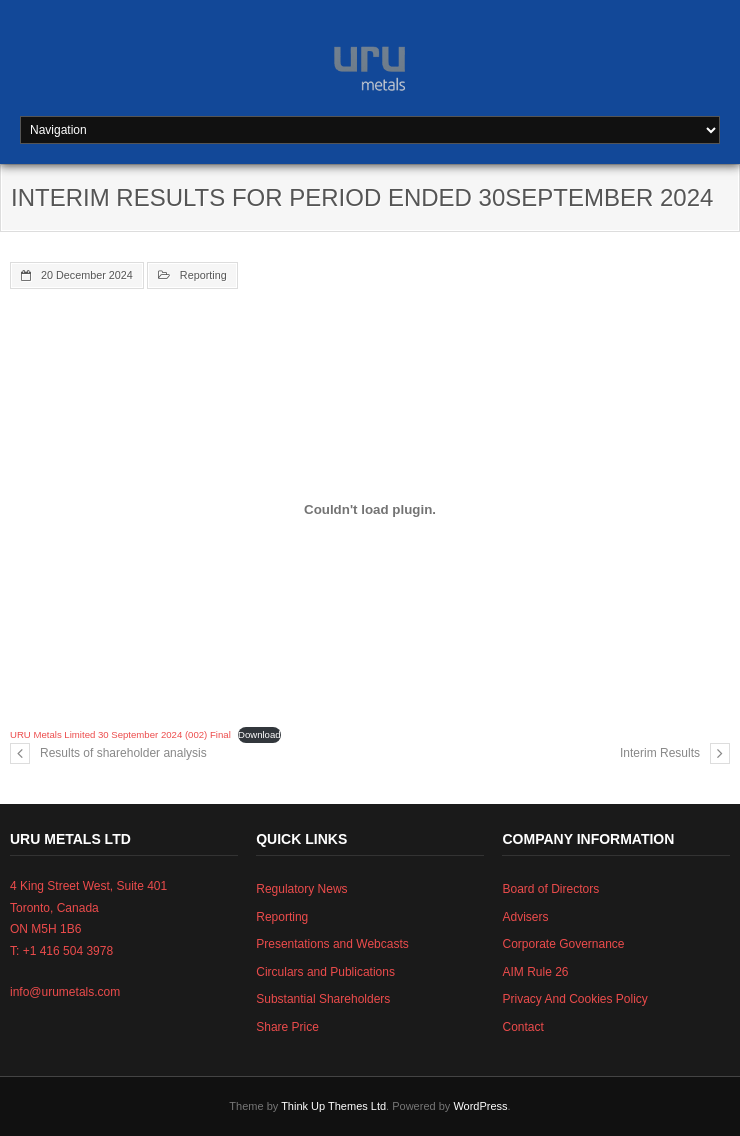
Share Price (287, 1027)
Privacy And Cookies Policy (574, 999)
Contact (522, 1027)
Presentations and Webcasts (332, 944)
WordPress (480, 1106)
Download (259, 734)
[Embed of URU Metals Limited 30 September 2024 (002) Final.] (370, 509)
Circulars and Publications (325, 972)
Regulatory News (301, 889)
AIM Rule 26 (535, 972)
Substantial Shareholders (323, 999)
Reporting (203, 275)
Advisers (525, 917)
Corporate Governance (563, 944)
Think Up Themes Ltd (333, 1106)
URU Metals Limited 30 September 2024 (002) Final (120, 734)
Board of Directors (550, 889)
